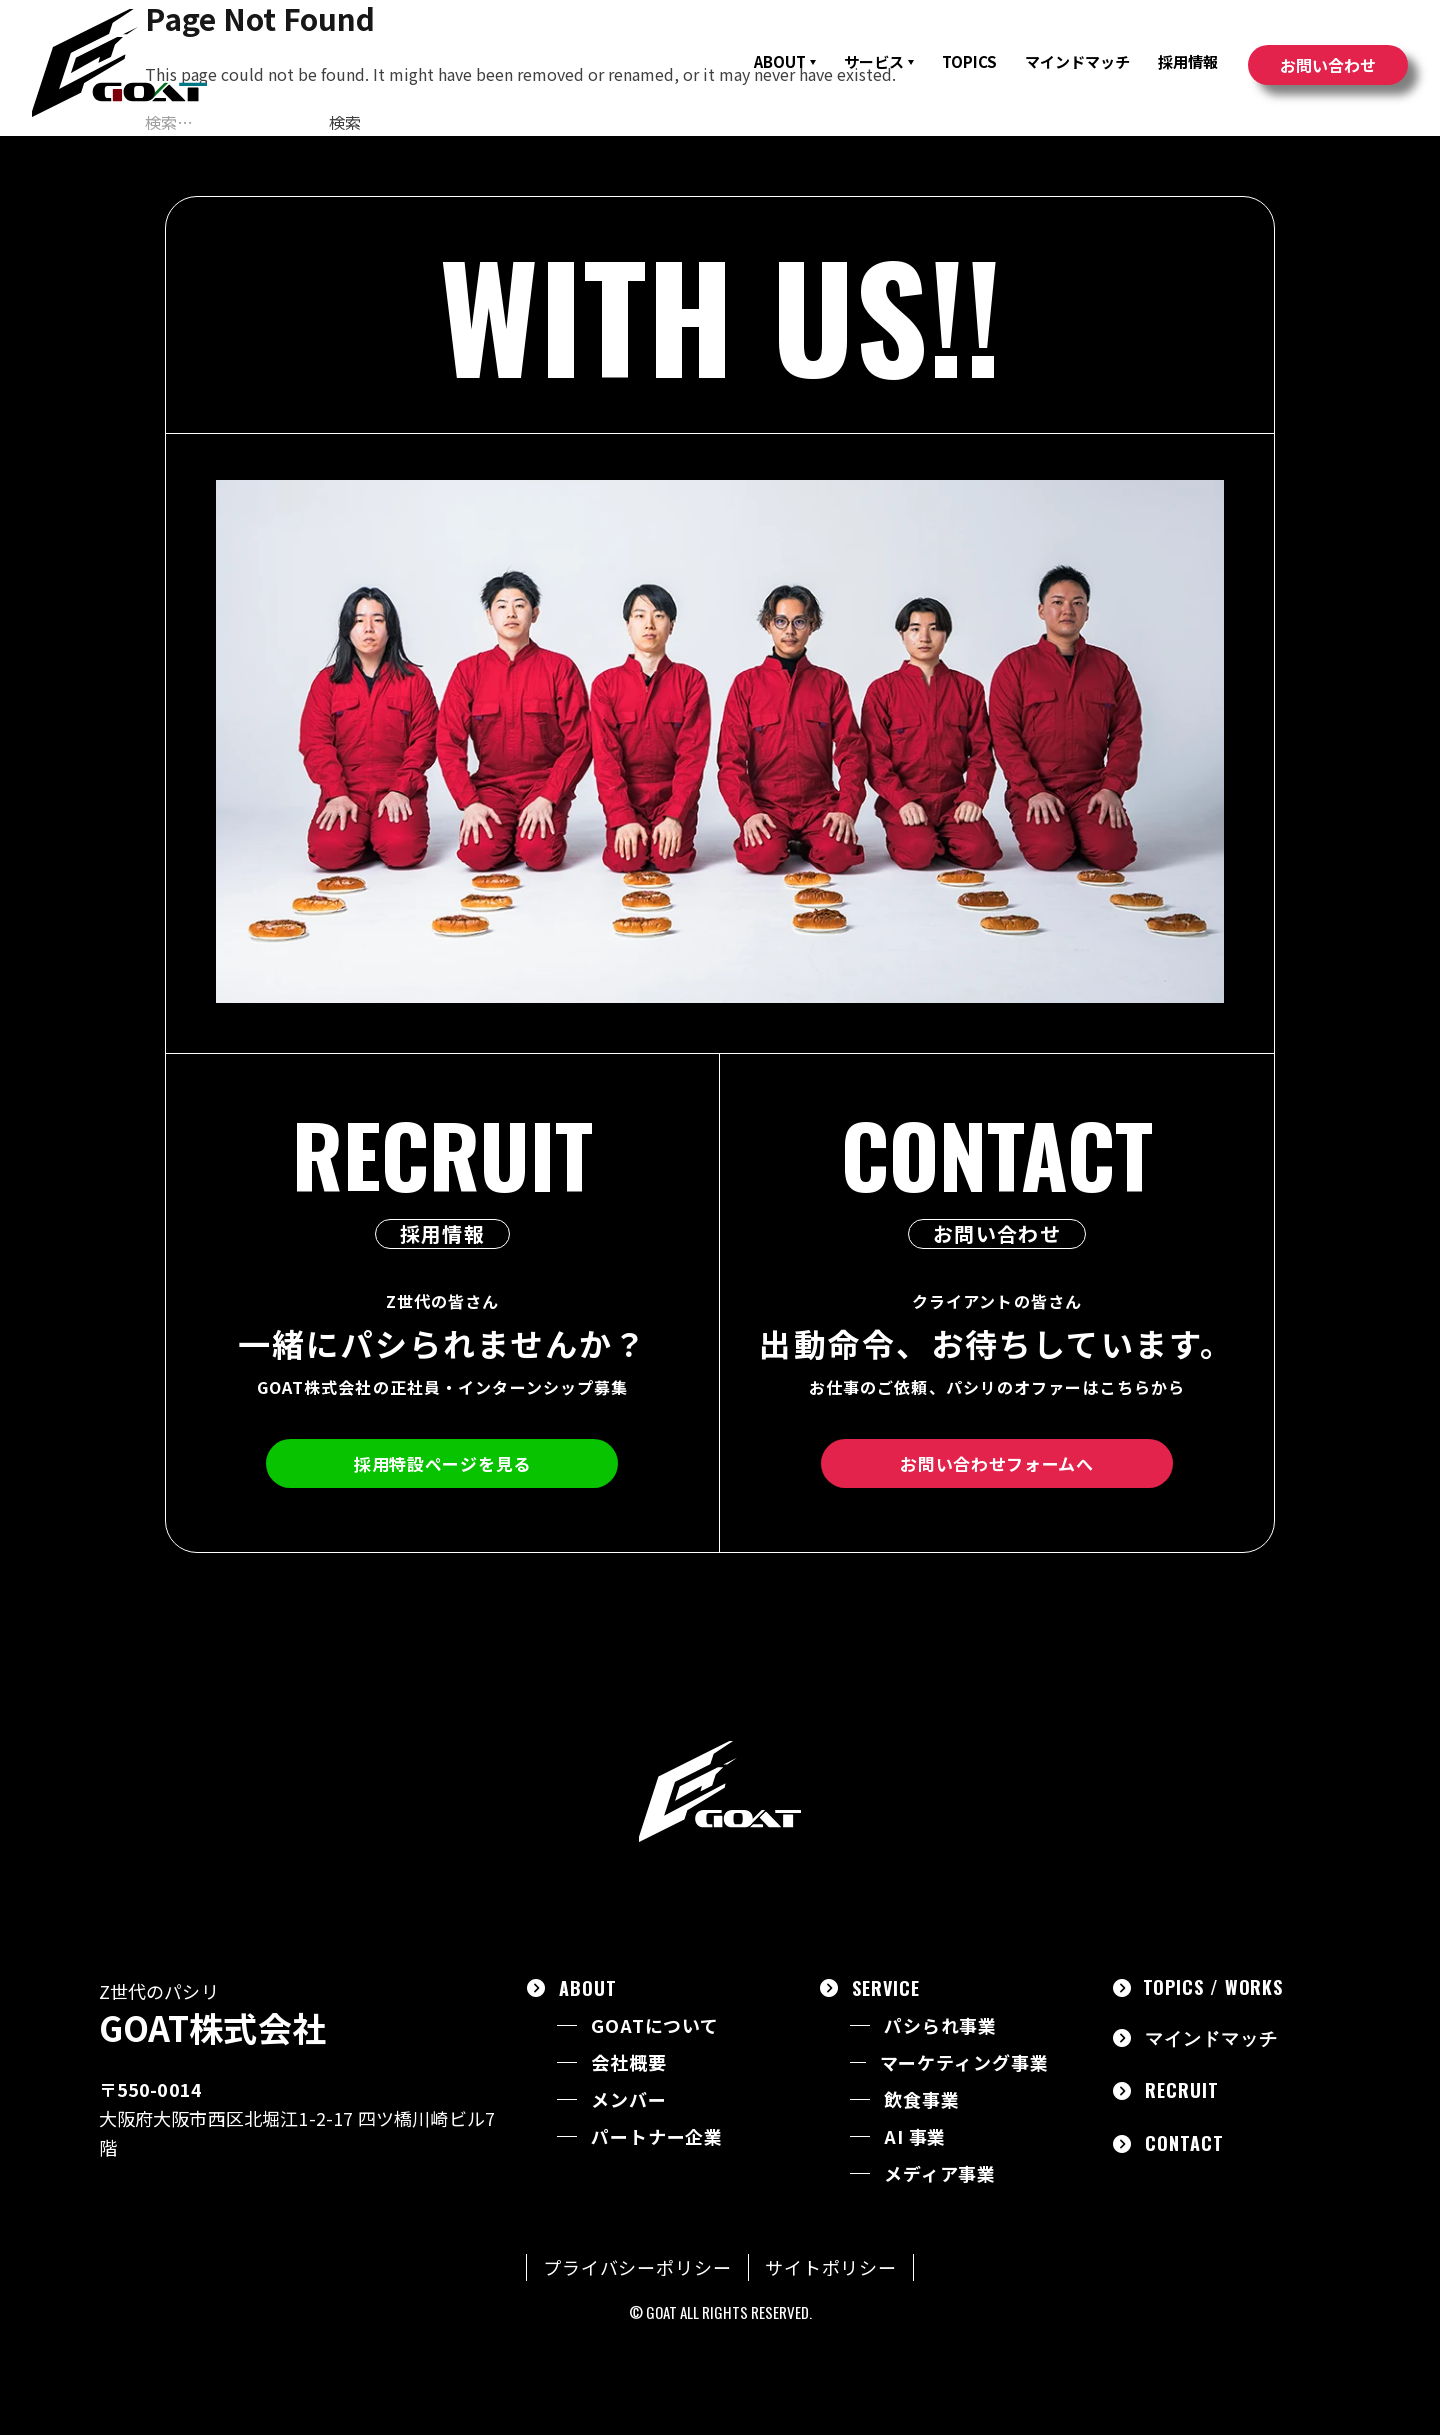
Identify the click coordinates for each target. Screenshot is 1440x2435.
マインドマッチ (1077, 61)
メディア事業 (940, 2173)
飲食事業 (922, 2099)
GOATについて (655, 2025)
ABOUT (785, 61)
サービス (879, 61)
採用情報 (1188, 61)
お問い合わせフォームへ (996, 1463)
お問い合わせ (1328, 65)
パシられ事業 (940, 2025)
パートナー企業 (657, 2136)
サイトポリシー (831, 2267)
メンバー (629, 2099)
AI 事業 (915, 2136)
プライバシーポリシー (637, 2267)
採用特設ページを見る (442, 1463)
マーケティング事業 (964, 2062)
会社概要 (629, 2062)
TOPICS (969, 61)
